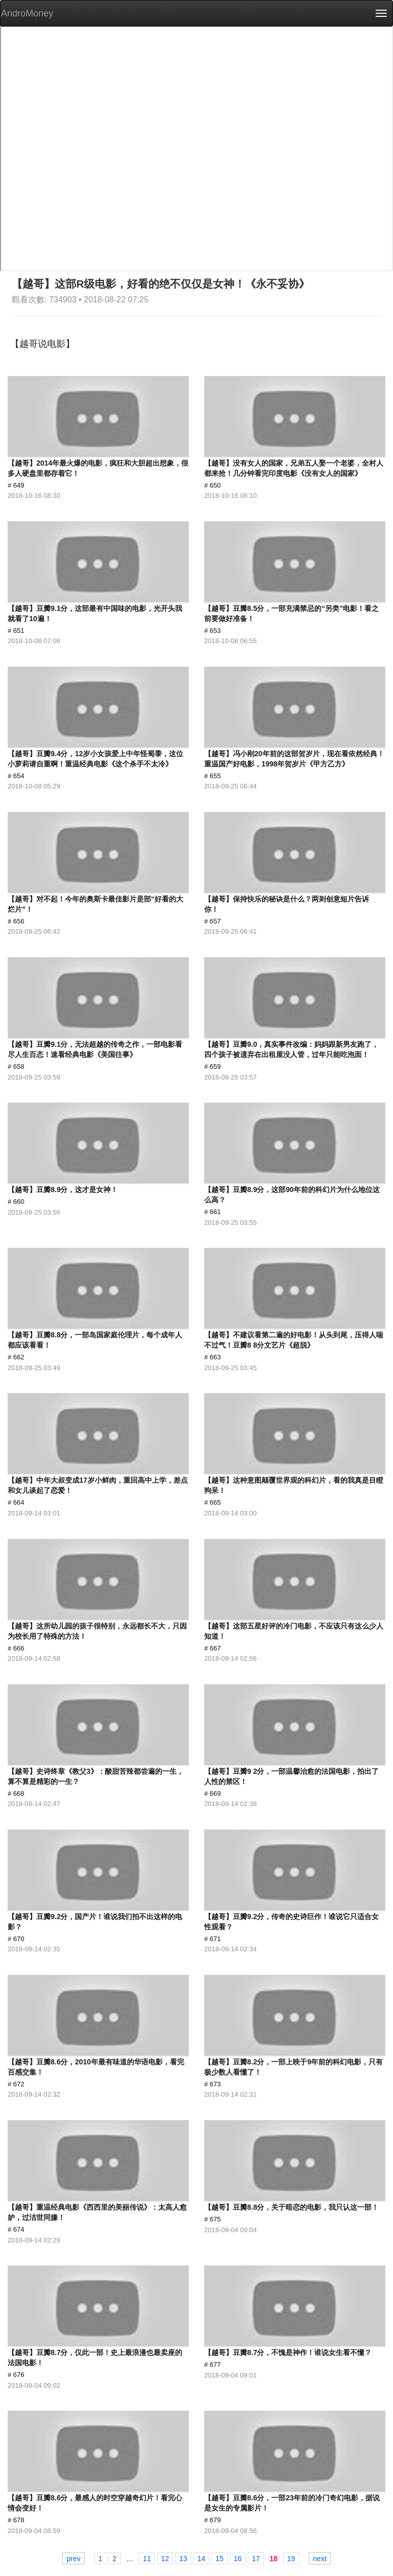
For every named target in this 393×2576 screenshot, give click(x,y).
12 (165, 2559)
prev (73, 2559)
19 (291, 2559)
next (319, 2559)
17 (256, 2559)
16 (238, 2559)
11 (147, 2559)
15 (219, 2559)
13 (183, 2559)
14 (202, 2559)
